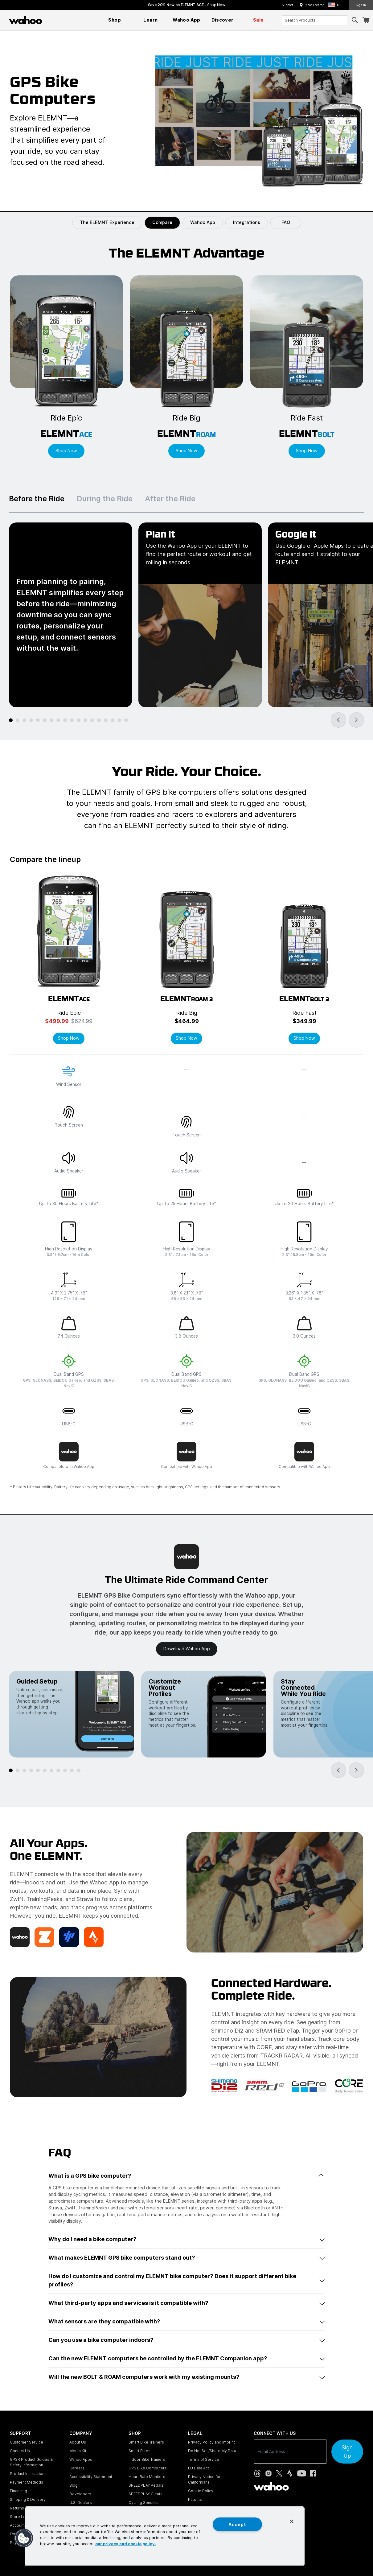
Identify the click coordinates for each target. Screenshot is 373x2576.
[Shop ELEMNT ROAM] (186, 366)
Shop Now (69, 1038)
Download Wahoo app (186, 1649)
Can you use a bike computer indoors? (186, 2340)
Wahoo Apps (80, 2459)
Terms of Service (203, 2459)
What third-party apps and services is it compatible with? (186, 2303)
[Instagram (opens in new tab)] (268, 2473)
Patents (195, 2499)
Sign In (361, 5)
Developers (80, 2494)
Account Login (23, 2525)
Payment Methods (26, 2482)
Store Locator (314, 5)
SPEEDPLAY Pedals (146, 2485)
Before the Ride (36, 498)
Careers (76, 2468)
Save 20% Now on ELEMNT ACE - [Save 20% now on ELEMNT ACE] (186, 4)
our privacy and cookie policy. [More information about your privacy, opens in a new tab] (125, 2543)
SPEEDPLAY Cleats (145, 2494)
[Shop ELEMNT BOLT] (306, 366)
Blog (73, 2485)
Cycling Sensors (143, 2502)
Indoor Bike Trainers (147, 2459)
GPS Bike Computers (148, 2468)
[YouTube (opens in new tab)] (301, 2473)
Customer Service (26, 2442)
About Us (77, 2442)
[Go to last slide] (338, 720)
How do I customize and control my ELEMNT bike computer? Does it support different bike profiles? (186, 2280)
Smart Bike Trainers (146, 2442)
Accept (237, 2524)
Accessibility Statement (90, 2476)
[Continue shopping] (52, 20)
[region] (165, 2536)
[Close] (291, 2521)
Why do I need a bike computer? (186, 2239)
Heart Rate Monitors (147, 2476)
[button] (336, 5)
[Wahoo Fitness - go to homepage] (271, 2486)
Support (287, 5)
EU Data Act (198, 2468)
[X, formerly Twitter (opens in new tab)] (279, 2473)
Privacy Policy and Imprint (211, 2442)
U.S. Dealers (80, 2502)
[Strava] (94, 1937)
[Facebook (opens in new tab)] (313, 2473)
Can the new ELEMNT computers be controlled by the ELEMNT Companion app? (186, 2358)
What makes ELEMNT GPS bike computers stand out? (186, 2257)
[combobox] (314, 20)
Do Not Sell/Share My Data (212, 2450)
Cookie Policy (200, 2491)
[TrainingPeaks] (69, 1937)
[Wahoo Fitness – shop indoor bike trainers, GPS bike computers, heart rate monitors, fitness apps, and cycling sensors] (25, 20)
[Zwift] (44, 1937)
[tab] (11, 720)
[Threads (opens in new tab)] (257, 2473)
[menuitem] (114, 20)
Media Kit (77, 2450)
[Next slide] (356, 720)
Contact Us (20, 2450)
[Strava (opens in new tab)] (289, 2473)
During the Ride (105, 498)
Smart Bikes (139, 2450)
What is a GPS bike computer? (186, 2175)
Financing (18, 2491)
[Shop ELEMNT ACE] (66, 366)
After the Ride (170, 498)
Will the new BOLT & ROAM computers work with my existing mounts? (186, 2377)
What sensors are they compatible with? (186, 2321)
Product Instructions (28, 2473)
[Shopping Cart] (366, 20)
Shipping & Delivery (28, 2499)
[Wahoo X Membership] (20, 1937)
